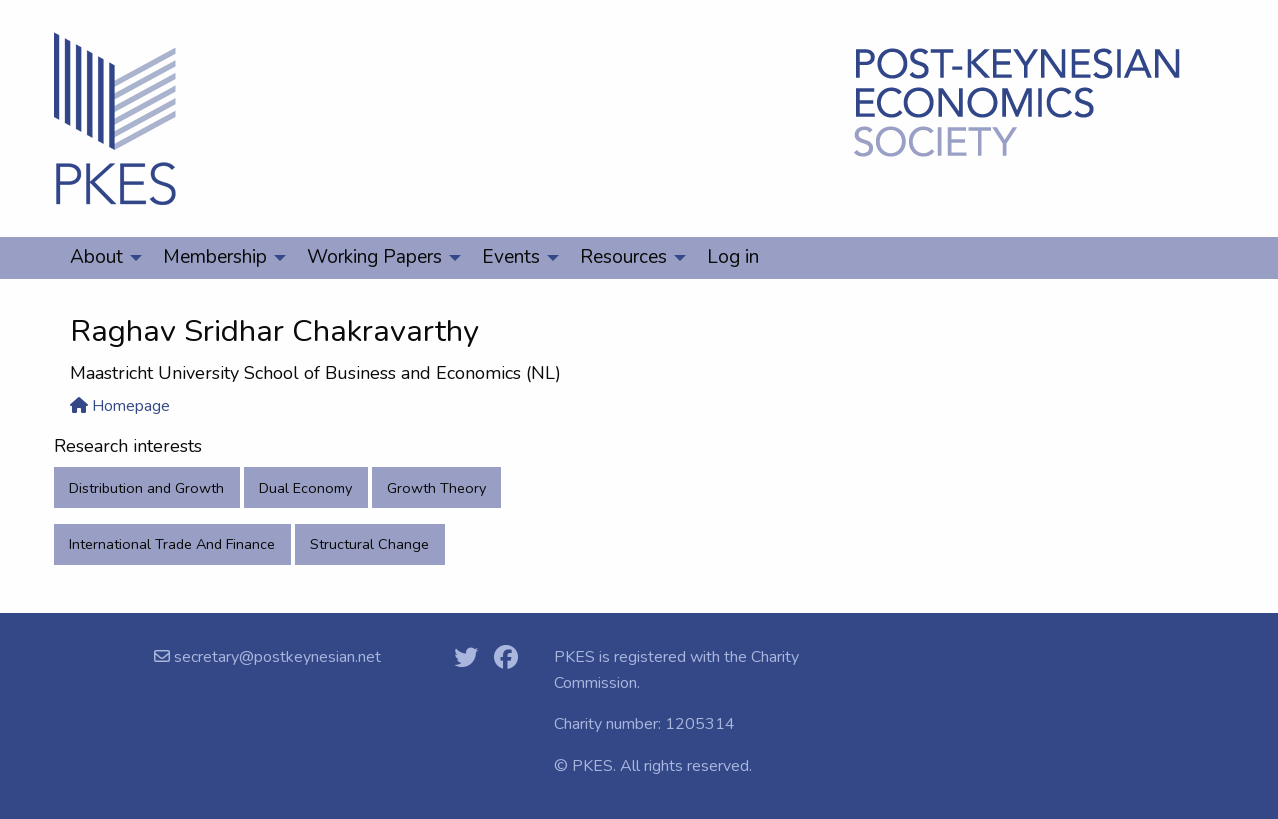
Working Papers (374, 257)
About (96, 257)
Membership (215, 257)
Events (511, 257)
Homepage (120, 406)
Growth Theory (436, 488)
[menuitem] (100, 258)
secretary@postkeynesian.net (275, 657)
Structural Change (369, 544)
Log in (733, 257)
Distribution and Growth (146, 488)
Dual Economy (305, 488)
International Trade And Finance (172, 544)
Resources (623, 257)
